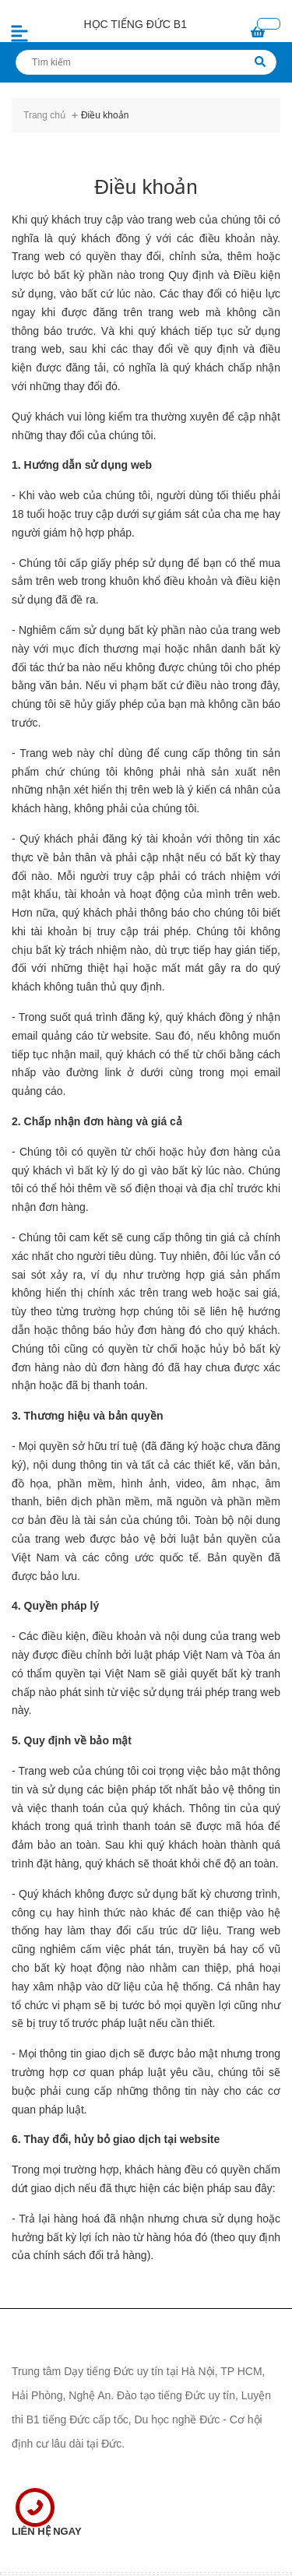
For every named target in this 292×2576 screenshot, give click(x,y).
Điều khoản (146, 187)
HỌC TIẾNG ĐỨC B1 (135, 24)
